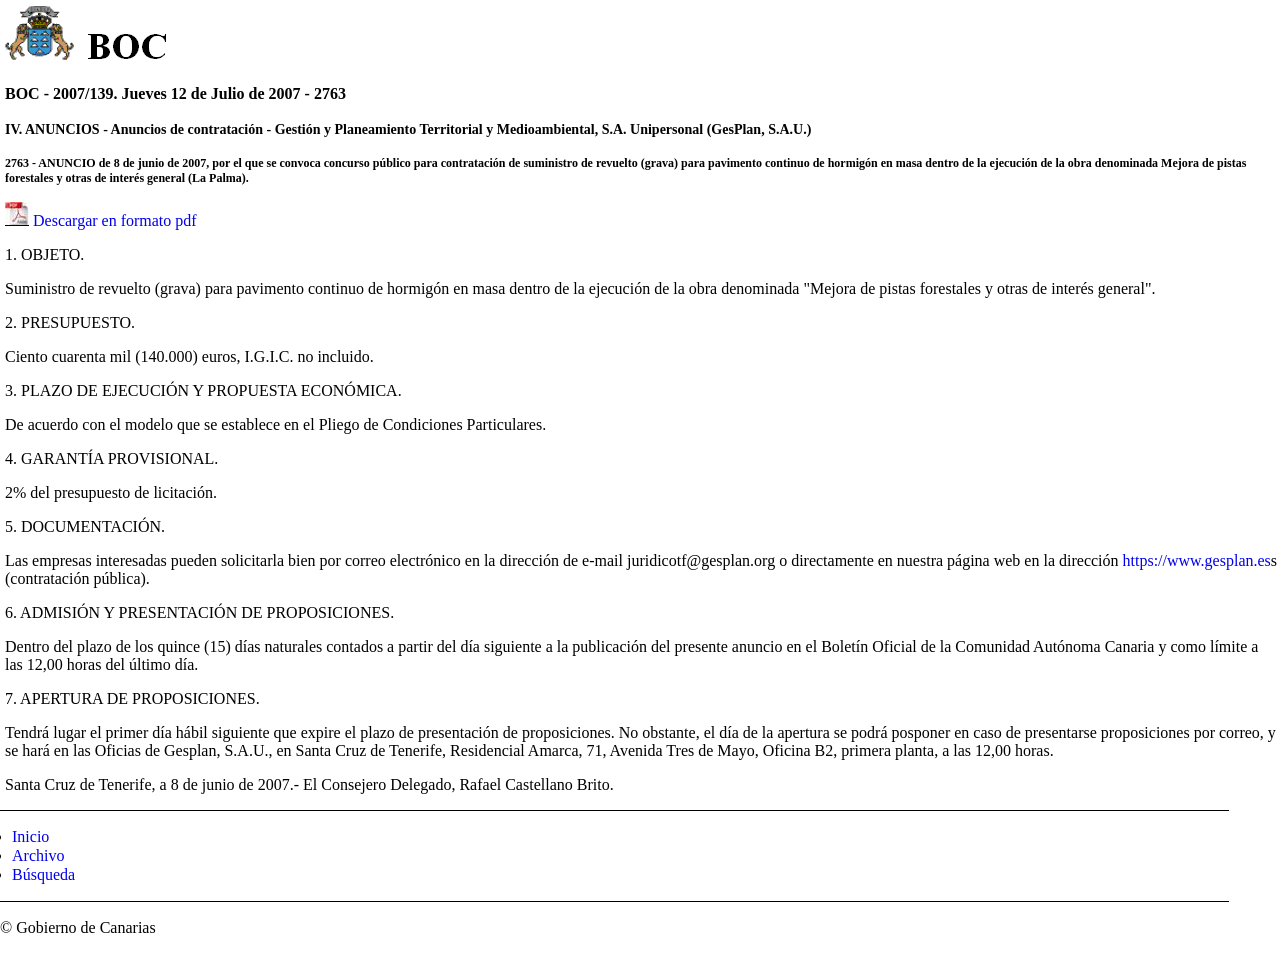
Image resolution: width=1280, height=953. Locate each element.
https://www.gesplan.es (1197, 560)
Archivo (38, 855)
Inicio (30, 836)
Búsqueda (43, 874)
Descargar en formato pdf (115, 220)
